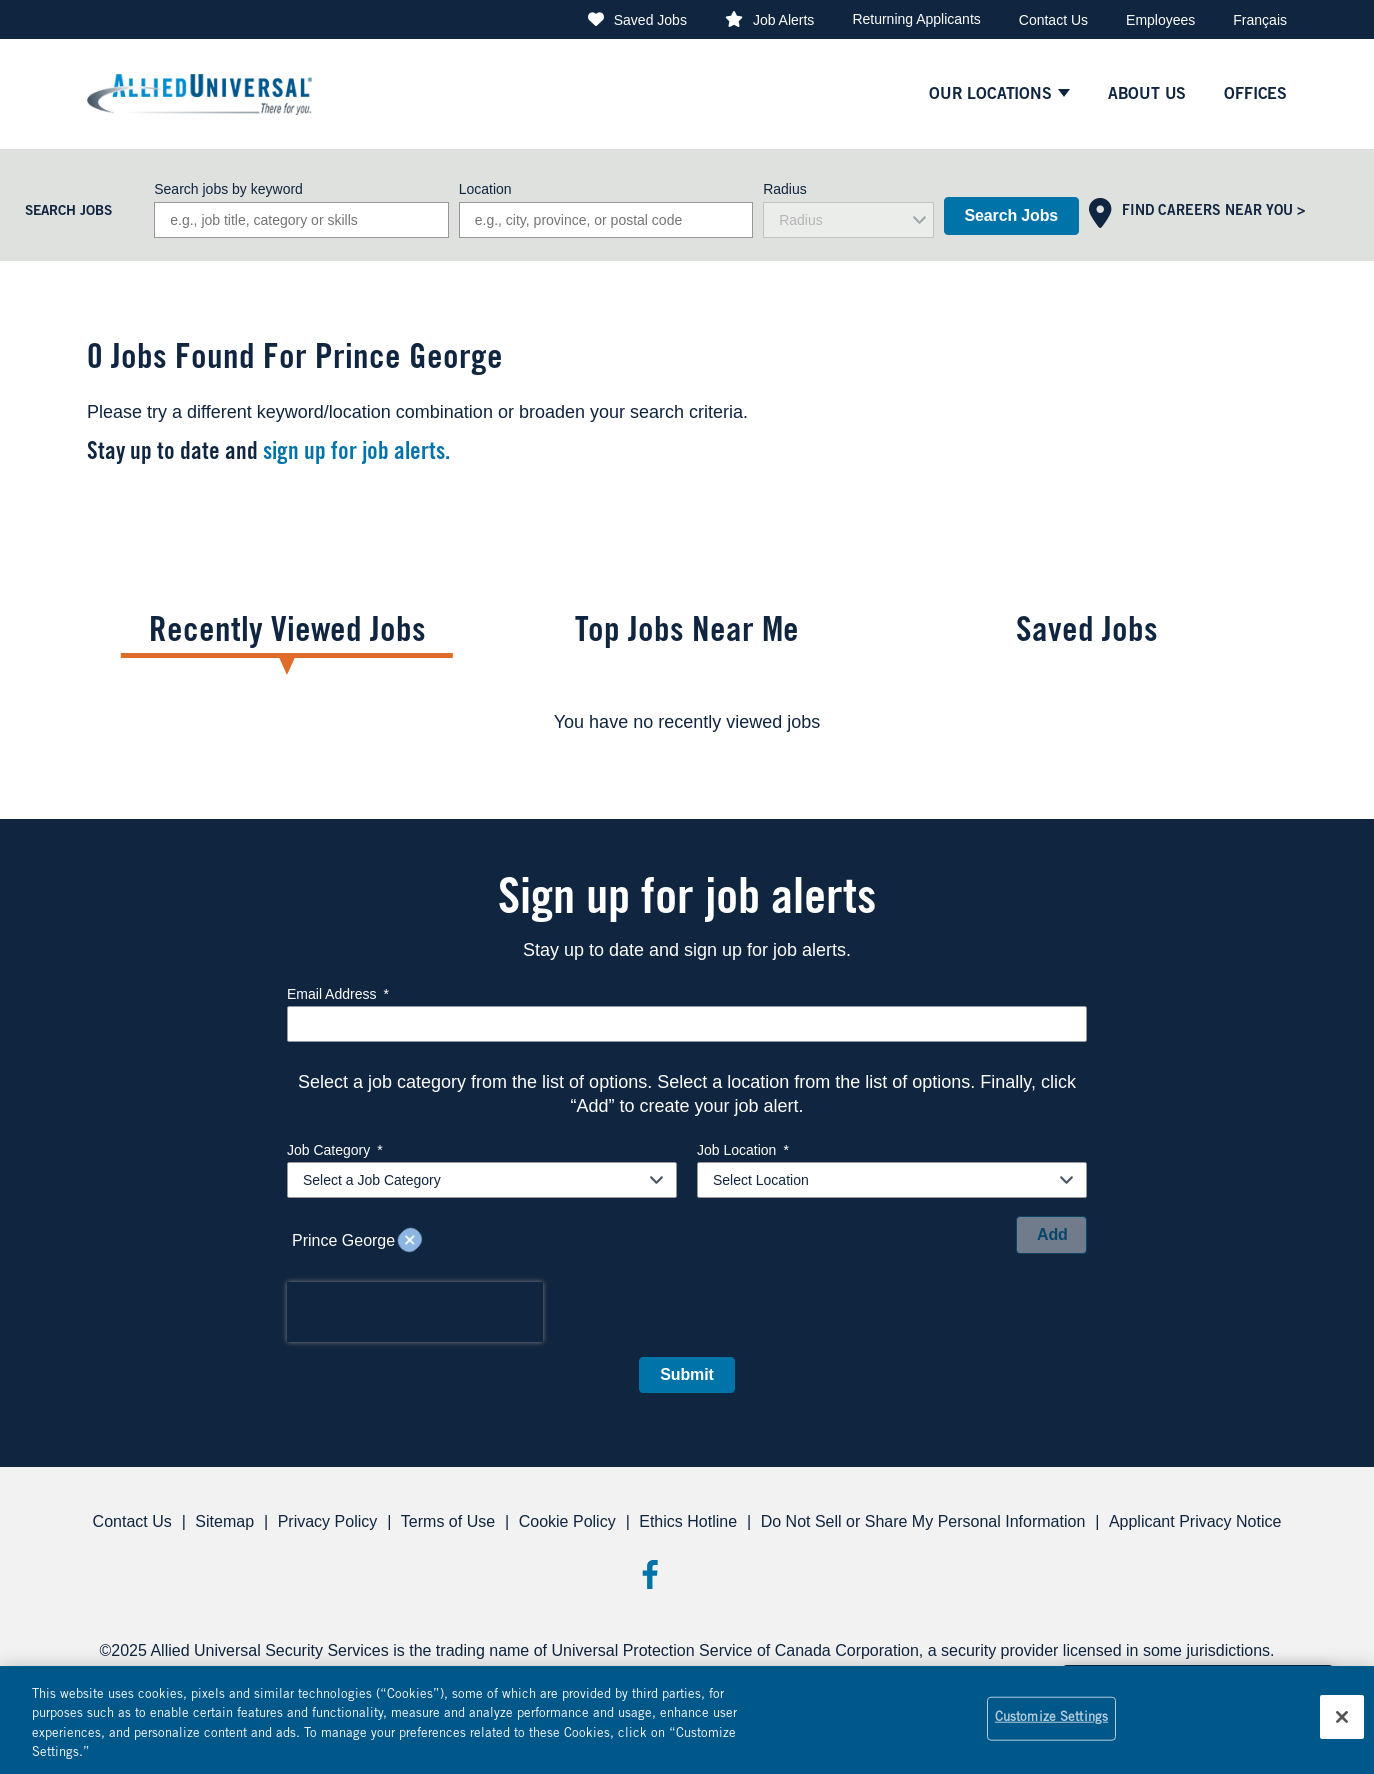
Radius (785, 189)
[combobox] (606, 220)
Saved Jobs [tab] (1087, 633)
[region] (687, 1720)
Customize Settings (1051, 1718)
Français (1260, 20)
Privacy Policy (328, 1521)
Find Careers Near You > (1213, 212)
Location (485, 189)
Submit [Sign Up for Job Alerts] (686, 1374)
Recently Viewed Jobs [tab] (287, 633)
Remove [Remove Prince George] (410, 1241)
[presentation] (415, 1312)
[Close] (1342, 1717)
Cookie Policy (567, 1521)
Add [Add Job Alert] (1052, 1234)
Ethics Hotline (688, 1521)
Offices (1255, 95)
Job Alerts (783, 20)
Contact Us (1053, 20)
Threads (724, 1574)
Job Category (335, 1150)
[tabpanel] (687, 722)
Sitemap (224, 1521)
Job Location (743, 1150)
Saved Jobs (650, 20)
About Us (1147, 95)
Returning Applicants (916, 19)
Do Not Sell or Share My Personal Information (923, 1521)
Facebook (649, 1574)
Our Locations (990, 95)
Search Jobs (1011, 215)
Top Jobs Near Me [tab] (687, 633)
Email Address (338, 994)
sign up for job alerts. (356, 454)
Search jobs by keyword (228, 189)
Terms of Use (448, 1521)
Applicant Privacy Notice (1195, 1521)
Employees (1160, 20)
